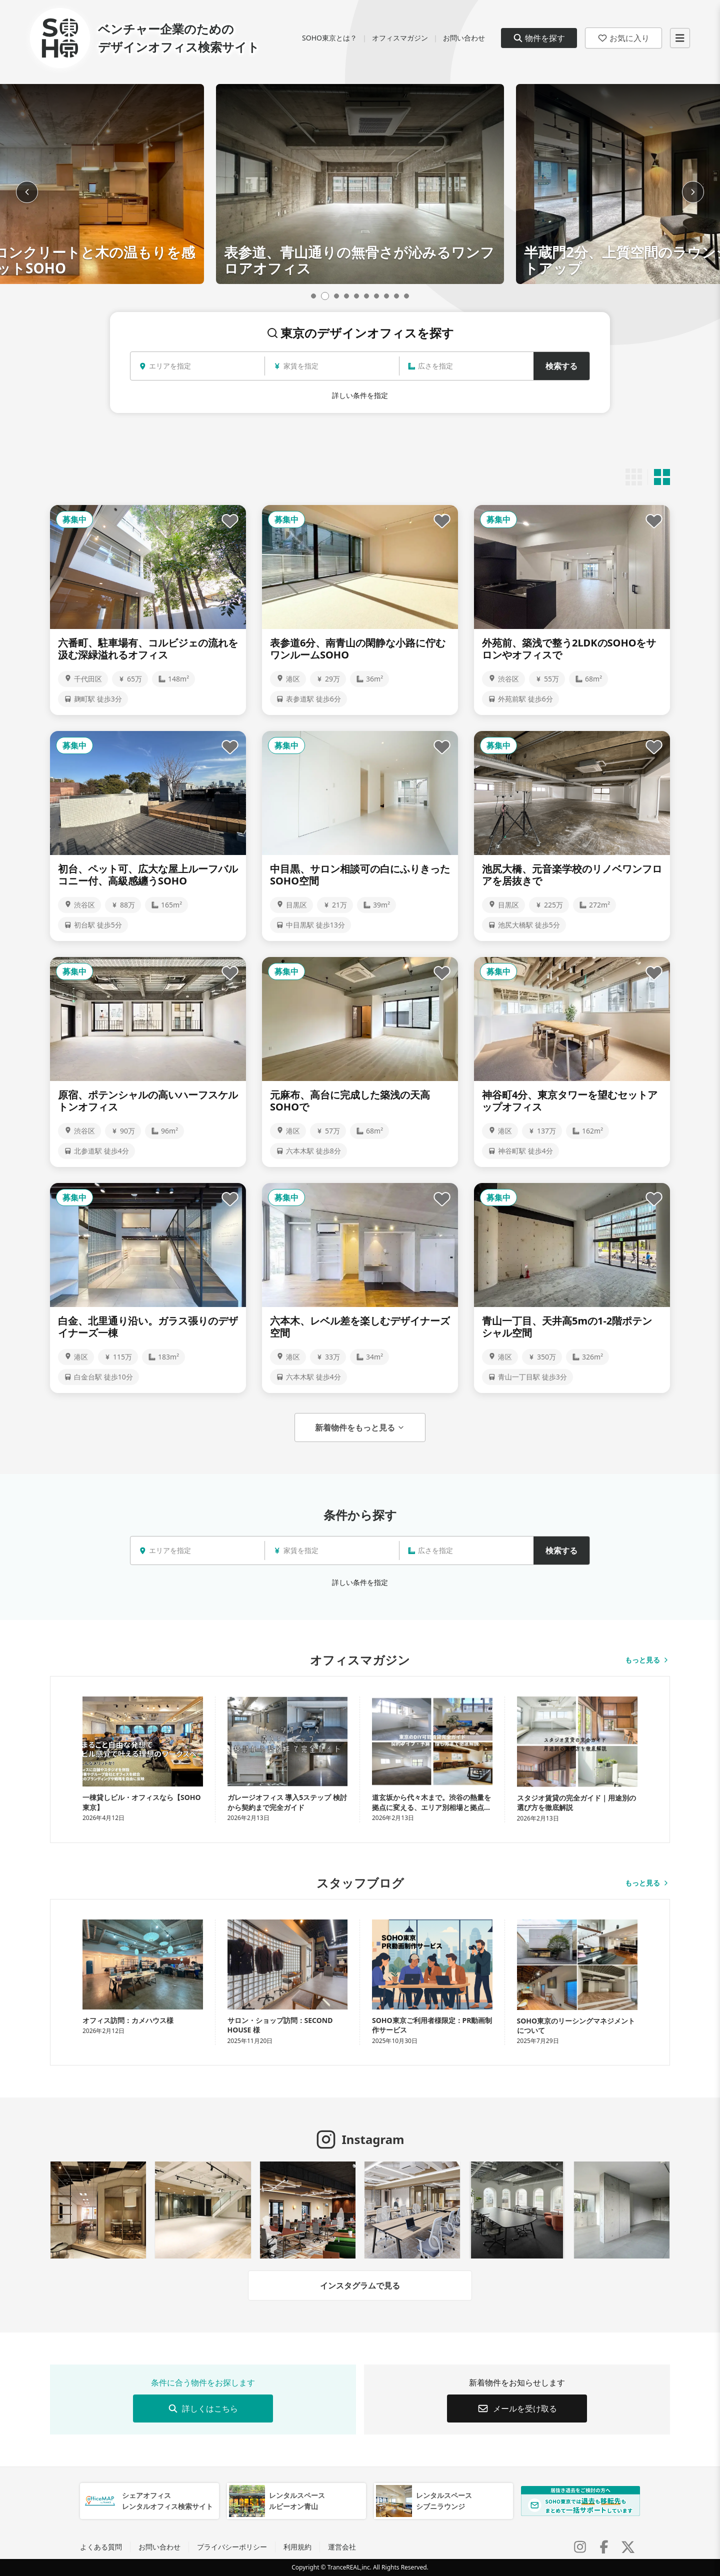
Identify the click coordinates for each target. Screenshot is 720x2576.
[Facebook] (604, 2547)
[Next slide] (693, 192)
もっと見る (647, 1659)
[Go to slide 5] (356, 296)
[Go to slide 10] (406, 296)
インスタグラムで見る (360, 2285)
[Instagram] (580, 2547)
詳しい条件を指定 (360, 395)
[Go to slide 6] (366, 296)
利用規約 (298, 2547)
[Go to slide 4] (346, 296)
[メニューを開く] (680, 38)
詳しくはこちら (203, 2408)
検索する (562, 366)
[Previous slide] (27, 192)
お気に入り (624, 38)
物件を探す (539, 38)
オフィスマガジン (400, 37)
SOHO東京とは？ (329, 37)
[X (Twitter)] (628, 2547)
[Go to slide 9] (396, 296)
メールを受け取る (517, 2408)
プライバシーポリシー (232, 2547)
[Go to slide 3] (336, 296)
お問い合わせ (464, 37)
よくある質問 (101, 2547)
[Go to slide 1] (315, 296)
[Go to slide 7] (376, 296)
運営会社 (342, 2547)
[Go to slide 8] (386, 296)
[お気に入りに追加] (230, 521)
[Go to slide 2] (326, 296)
